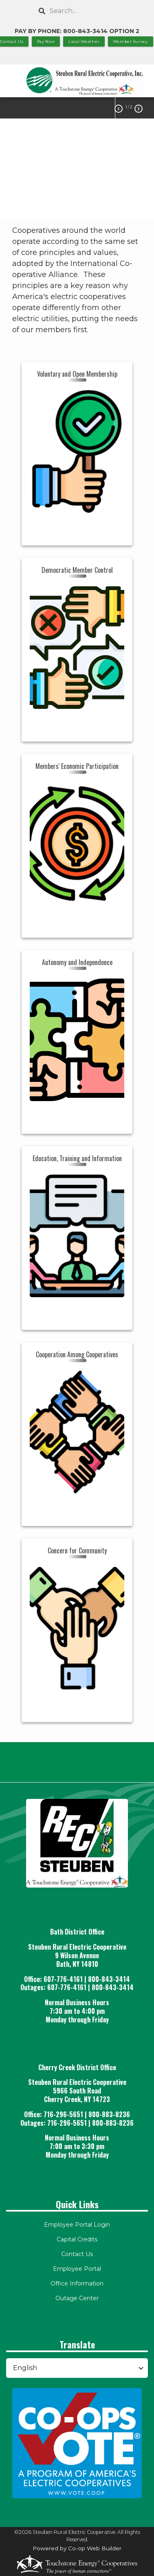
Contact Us (77, 2254)
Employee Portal (77, 2268)
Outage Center (77, 2298)
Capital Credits (77, 2239)
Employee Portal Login (77, 2224)
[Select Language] (77, 2368)
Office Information (77, 2283)
